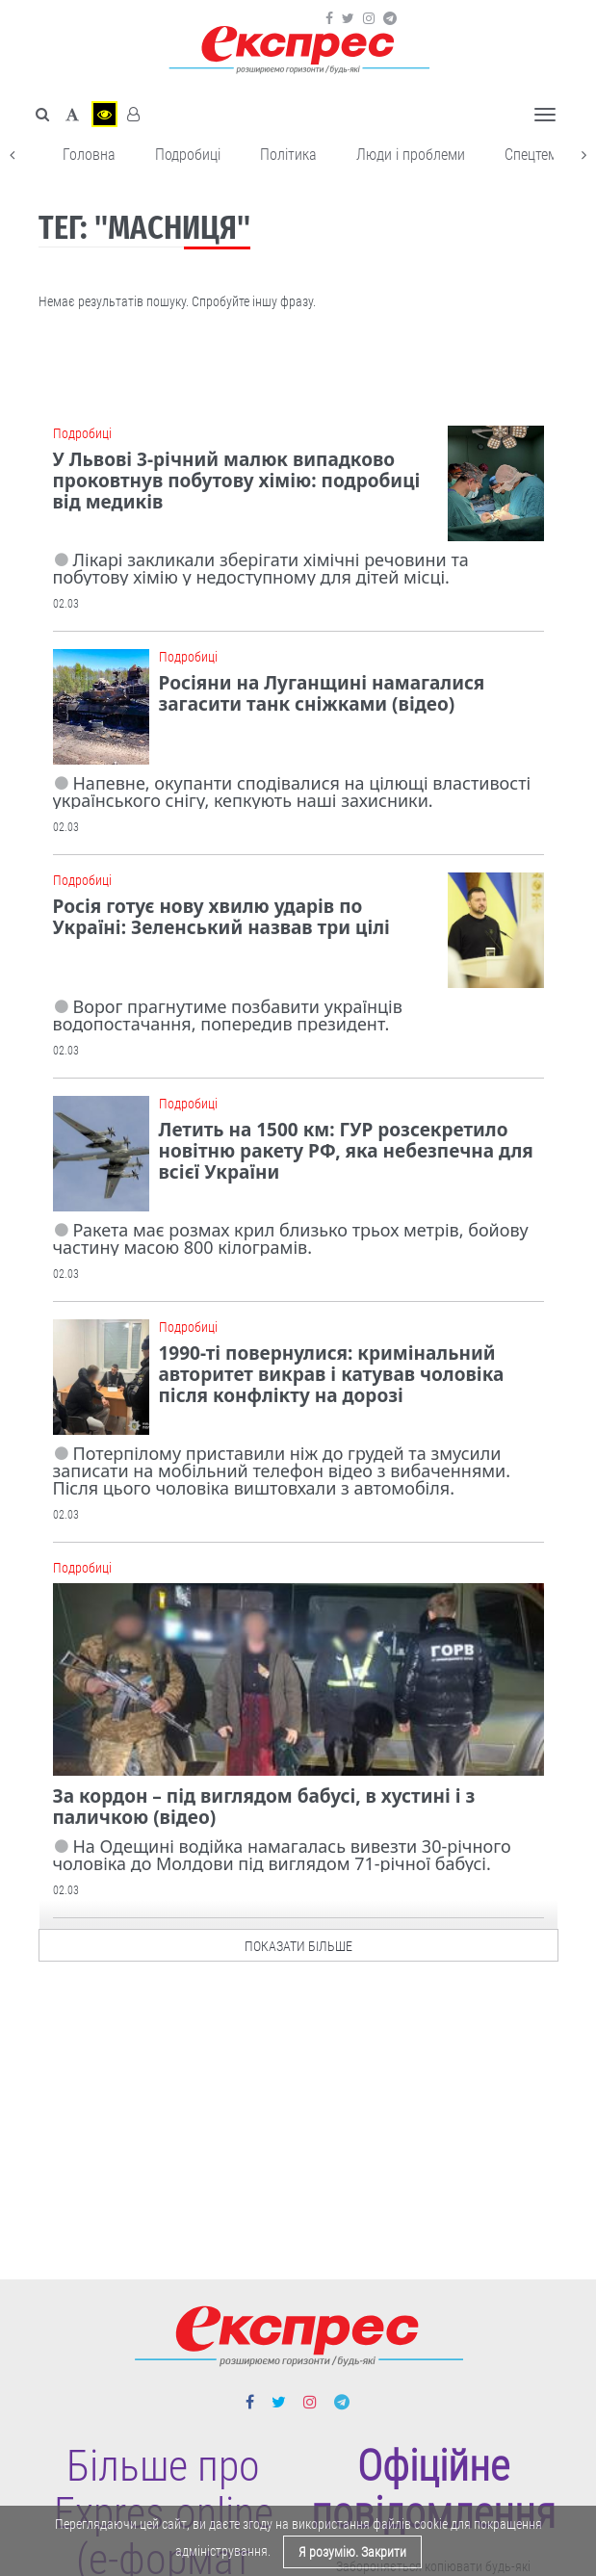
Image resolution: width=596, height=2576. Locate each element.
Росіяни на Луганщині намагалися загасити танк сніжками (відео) (322, 693)
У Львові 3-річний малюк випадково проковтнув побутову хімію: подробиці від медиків (237, 480)
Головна (89, 154)
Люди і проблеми (410, 154)
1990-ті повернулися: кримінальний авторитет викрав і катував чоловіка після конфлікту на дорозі (332, 1374)
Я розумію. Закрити (352, 2552)
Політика (288, 154)
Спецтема (535, 154)
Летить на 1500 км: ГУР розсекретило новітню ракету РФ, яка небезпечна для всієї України (346, 1150)
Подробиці (187, 154)
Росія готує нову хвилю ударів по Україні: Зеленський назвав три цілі (221, 917)
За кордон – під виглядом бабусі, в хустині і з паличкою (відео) (264, 1806)
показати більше (298, 1941)
